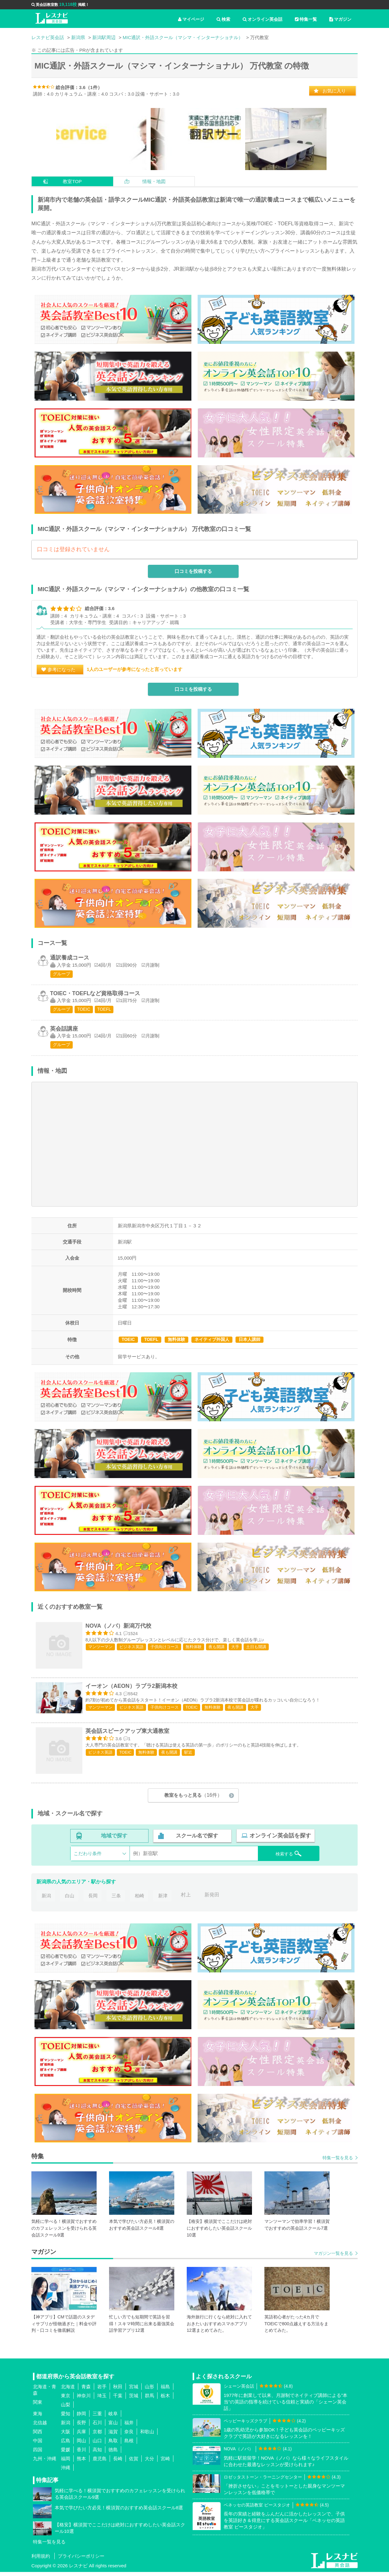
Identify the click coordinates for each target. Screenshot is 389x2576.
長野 (81, 2427)
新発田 (214, 1898)
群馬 (149, 2400)
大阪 (65, 2436)
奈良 (129, 2436)
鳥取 (113, 2445)
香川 (81, 2454)
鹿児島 (100, 2463)
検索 (223, 19)
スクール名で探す (196, 1840)
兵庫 (81, 2436)
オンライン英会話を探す (279, 1840)
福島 (165, 2391)
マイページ (191, 19)
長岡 (93, 1898)
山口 (97, 2445)
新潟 (46, 1898)
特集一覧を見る (338, 2161)
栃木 (165, 2400)
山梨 (65, 2409)
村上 (188, 1898)
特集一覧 (306, 19)
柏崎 (141, 1898)
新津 (164, 1898)
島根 (129, 2445)
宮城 (133, 2391)
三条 (117, 1898)
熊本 (81, 2463)
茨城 (133, 2400)
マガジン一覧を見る (333, 2257)
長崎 (117, 2463)
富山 (113, 2427)
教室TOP (72, 181)
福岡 (65, 2463)
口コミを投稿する (193, 574)
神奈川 (84, 2400)
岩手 (102, 2391)
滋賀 (113, 2436)
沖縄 (65, 2472)
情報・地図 (154, 181)
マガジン (340, 19)
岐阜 (113, 2418)
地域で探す (114, 1840)
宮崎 (165, 2463)
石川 (97, 2427)
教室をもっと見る (193, 1799)
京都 (97, 2436)
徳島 (113, 2454)
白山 (70, 1898)
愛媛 (65, 2454)
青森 (86, 2391)
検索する (285, 1857)
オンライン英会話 (262, 19)
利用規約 (40, 2560)
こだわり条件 (88, 1857)
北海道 (68, 2391)
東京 (65, 2400)
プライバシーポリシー (81, 2560)
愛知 (65, 2418)
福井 (129, 2427)
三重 (97, 2418)
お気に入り (334, 90)
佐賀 (133, 2463)
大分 (149, 2463)
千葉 (117, 2400)
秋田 (117, 2391)
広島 (65, 2445)
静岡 (81, 2418)
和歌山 (147, 2436)
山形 (149, 2391)
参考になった (62, 672)
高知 (97, 2454)
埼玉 (102, 2400)
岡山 (81, 2445)
